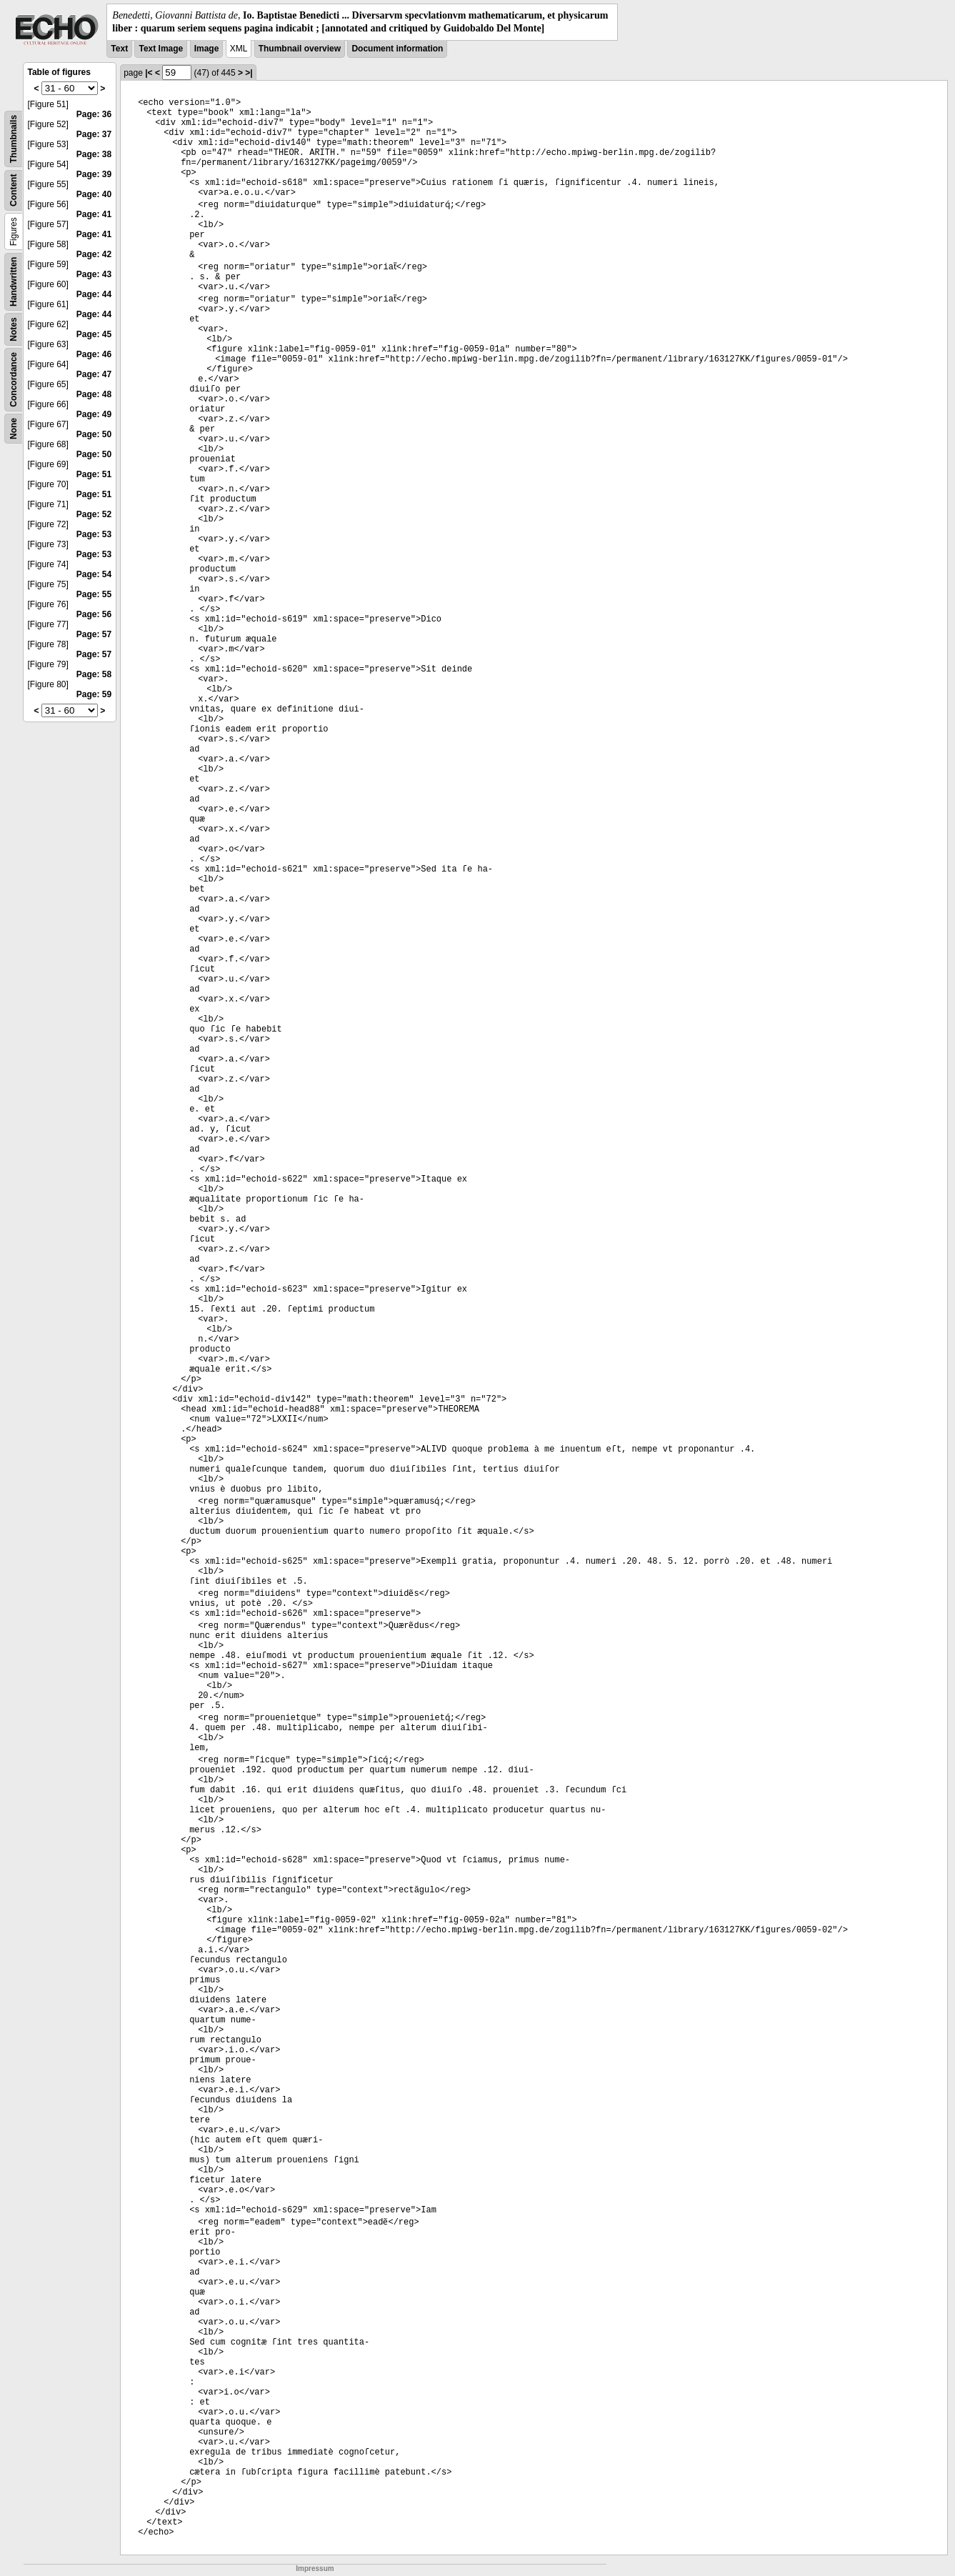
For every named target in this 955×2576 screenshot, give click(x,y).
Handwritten (14, 281)
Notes (14, 329)
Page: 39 (93, 174)
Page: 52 (93, 514)
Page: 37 (93, 134)
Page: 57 (93, 634)
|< (148, 73)
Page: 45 (93, 334)
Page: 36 (93, 114)
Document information (397, 49)
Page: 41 (93, 214)
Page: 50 (93, 434)
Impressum (315, 2568)
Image (206, 49)
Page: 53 (93, 534)
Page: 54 (93, 574)
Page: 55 (93, 594)
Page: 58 (93, 674)
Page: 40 (93, 194)
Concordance (14, 379)
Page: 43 (93, 274)
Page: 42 (93, 254)
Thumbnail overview (300, 49)
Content (14, 190)
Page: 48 (93, 394)
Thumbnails (14, 139)
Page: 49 (93, 414)
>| (248, 73)
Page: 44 (93, 294)
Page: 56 (93, 614)
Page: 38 (93, 154)
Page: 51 (93, 474)
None (14, 428)
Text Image (161, 49)
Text (119, 49)
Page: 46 (93, 354)
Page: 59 (93, 694)
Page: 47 (93, 374)
